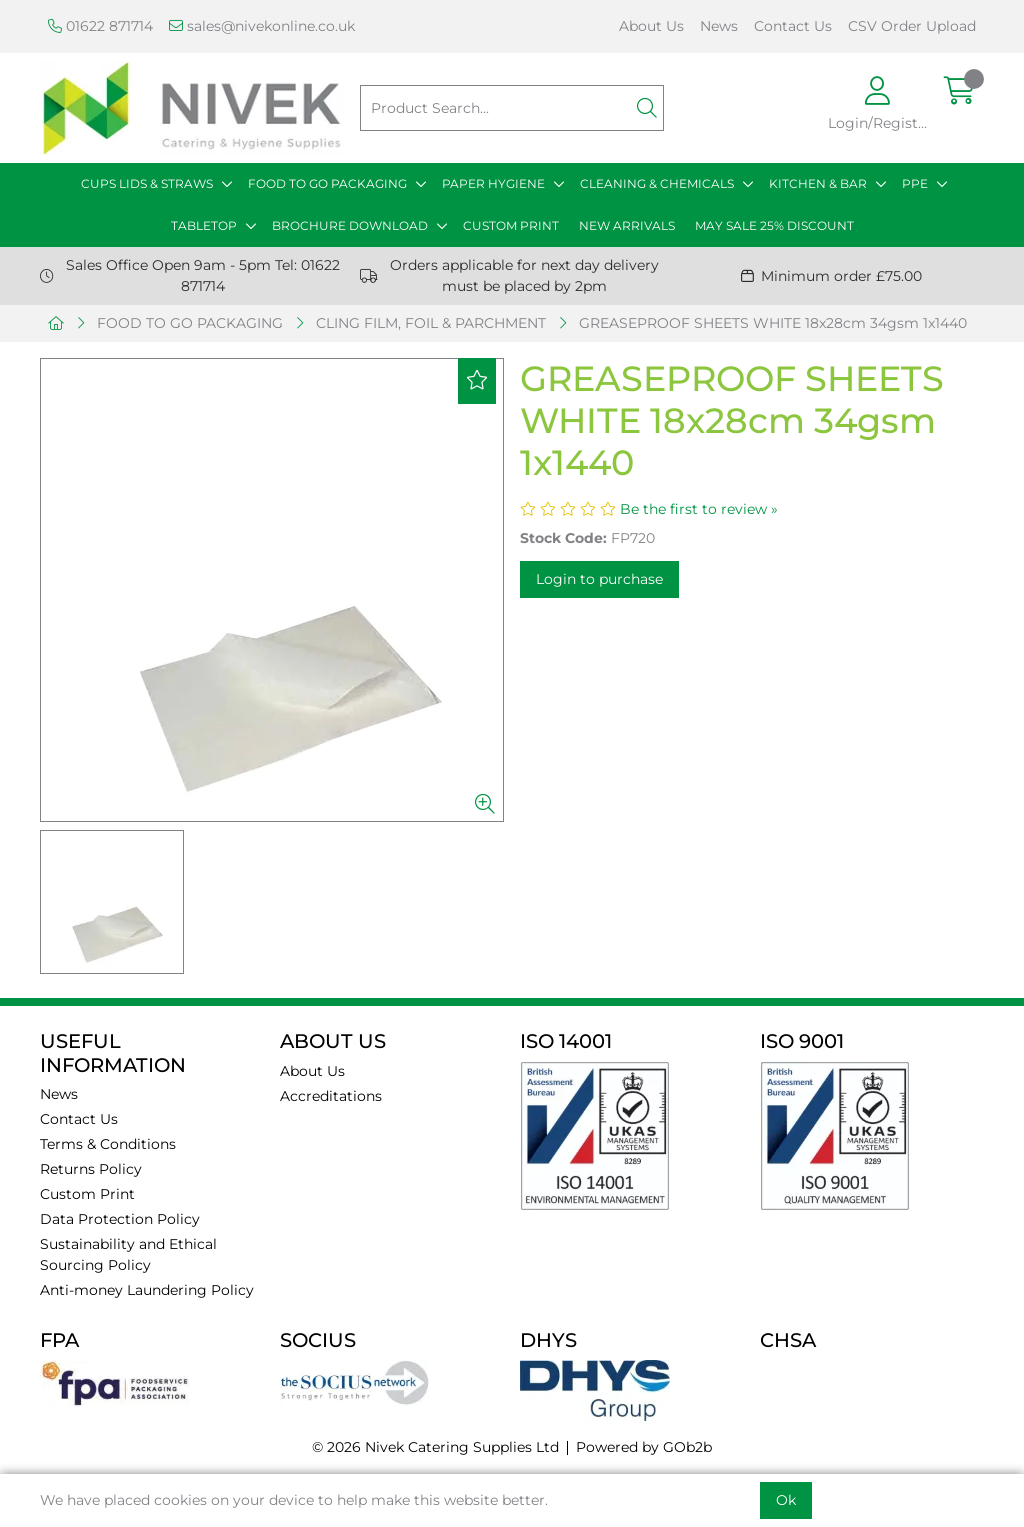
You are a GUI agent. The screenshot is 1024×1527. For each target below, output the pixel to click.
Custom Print (87, 1194)
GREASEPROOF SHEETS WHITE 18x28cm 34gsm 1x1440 (773, 323)
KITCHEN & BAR (818, 183)
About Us (651, 26)
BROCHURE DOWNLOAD (350, 225)
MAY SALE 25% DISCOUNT (774, 225)
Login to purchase (599, 579)
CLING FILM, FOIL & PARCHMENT (431, 323)
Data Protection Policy (120, 1219)
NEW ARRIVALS (627, 225)
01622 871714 (100, 26)
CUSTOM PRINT (511, 225)
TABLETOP (204, 225)
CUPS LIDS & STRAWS (147, 183)
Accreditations (331, 1096)
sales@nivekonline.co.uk (262, 26)
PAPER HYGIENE (493, 183)
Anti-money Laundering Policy (147, 1290)
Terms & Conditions (108, 1144)
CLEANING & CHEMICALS (657, 183)
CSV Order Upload (912, 26)
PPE (915, 183)
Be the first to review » (699, 509)
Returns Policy (91, 1169)
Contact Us (793, 26)
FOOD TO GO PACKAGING (327, 183)
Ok (786, 1500)
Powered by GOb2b (644, 1447)
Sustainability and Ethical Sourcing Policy (128, 1254)
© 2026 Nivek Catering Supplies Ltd (435, 1447)
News (719, 26)
